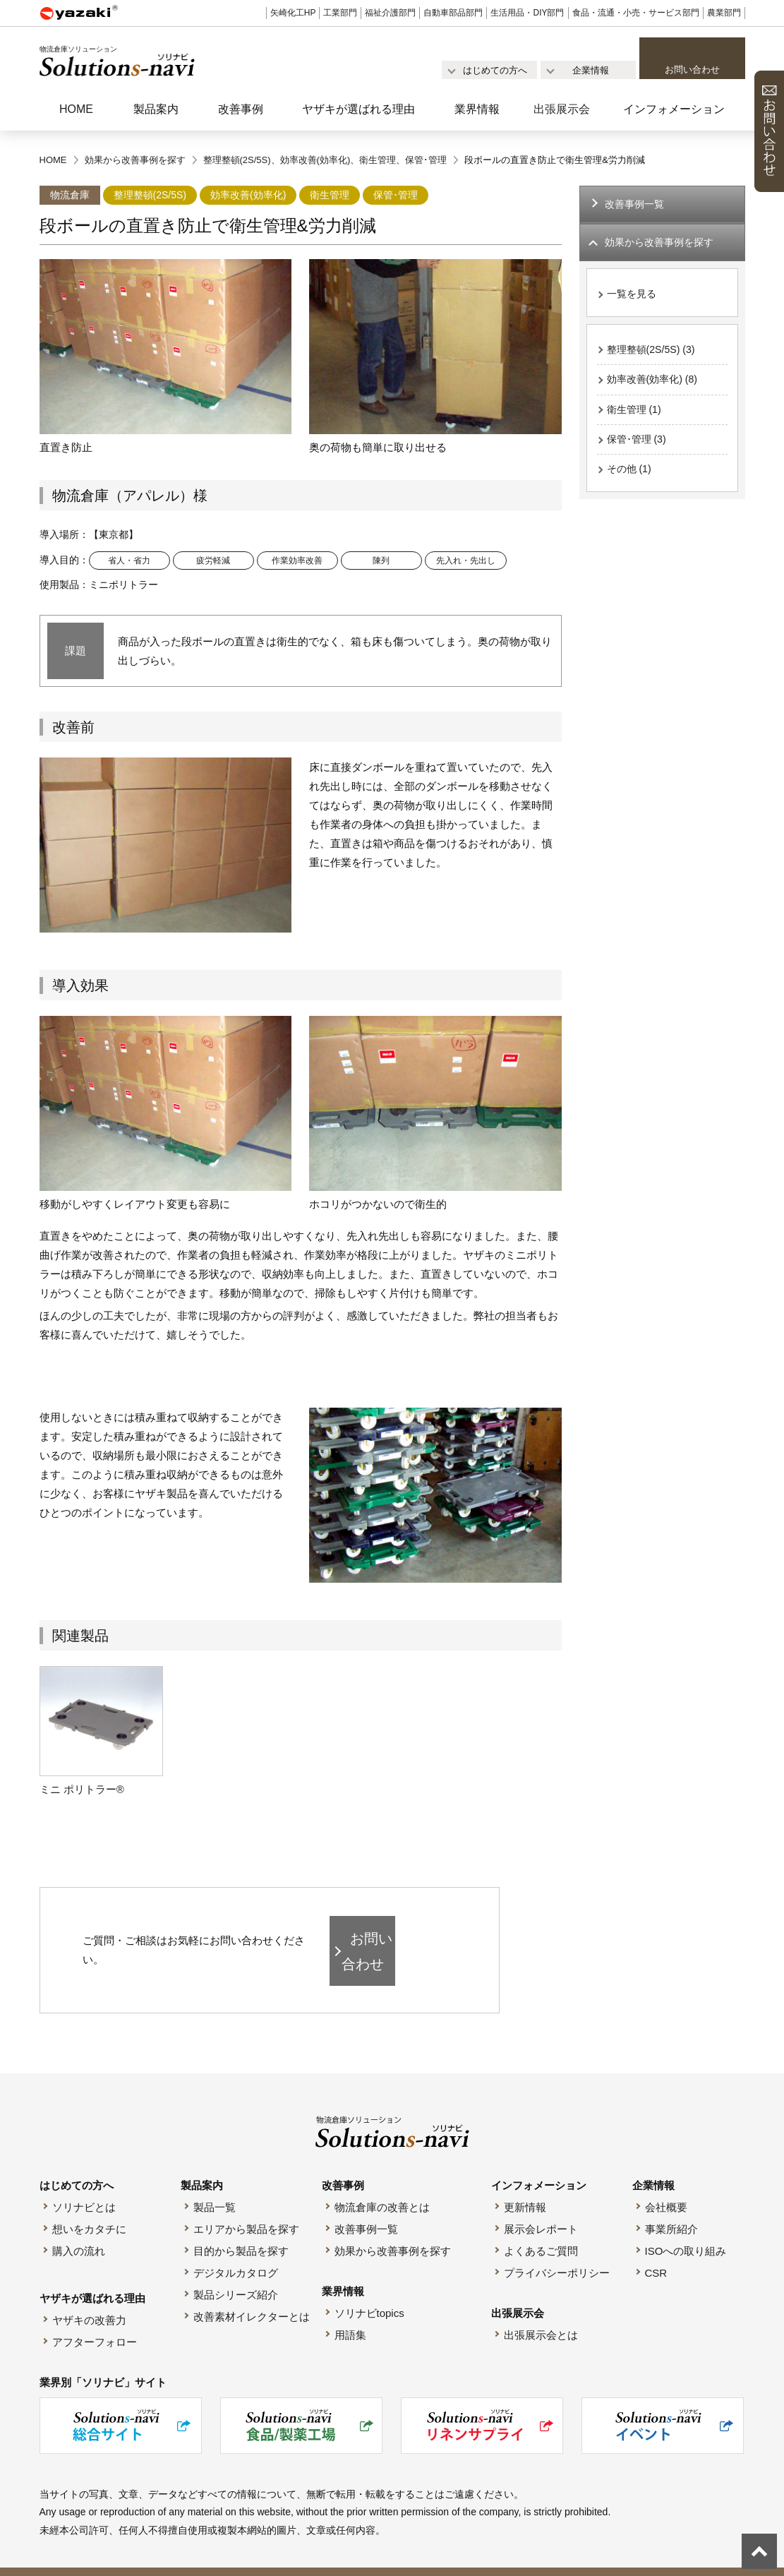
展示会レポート (541, 2207)
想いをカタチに (89, 2207)
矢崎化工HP (293, 13)
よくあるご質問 (541, 2229)
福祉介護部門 (390, 13)
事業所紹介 (671, 2207)
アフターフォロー (94, 2320)
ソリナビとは (84, 2185)
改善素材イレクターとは (251, 2295)
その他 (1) (631, 478)
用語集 (350, 2313)
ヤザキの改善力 (89, 2298)
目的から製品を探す (241, 2229)
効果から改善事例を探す (392, 2229)
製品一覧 (214, 2185)
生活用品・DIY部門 (527, 13)
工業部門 (340, 13)
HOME (76, 109)
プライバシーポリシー (557, 2251)
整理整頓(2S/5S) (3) (654, 353)
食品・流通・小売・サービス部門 (635, 13)
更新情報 (525, 2185)
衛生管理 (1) (636, 415)
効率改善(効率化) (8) (655, 384)
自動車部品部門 (453, 13)
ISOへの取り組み (686, 2229)
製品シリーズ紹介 (235, 2273)
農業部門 (724, 13)
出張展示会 (561, 109)
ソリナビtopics (369, 2291)
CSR (656, 2251)
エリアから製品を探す (246, 2207)
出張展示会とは (541, 2313)
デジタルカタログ (235, 2251)
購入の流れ (78, 2229)
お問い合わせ (692, 69)
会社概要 (666, 2185)
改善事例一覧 (636, 205)
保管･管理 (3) (639, 447)
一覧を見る (633, 297)
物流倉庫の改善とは (382, 2185)
